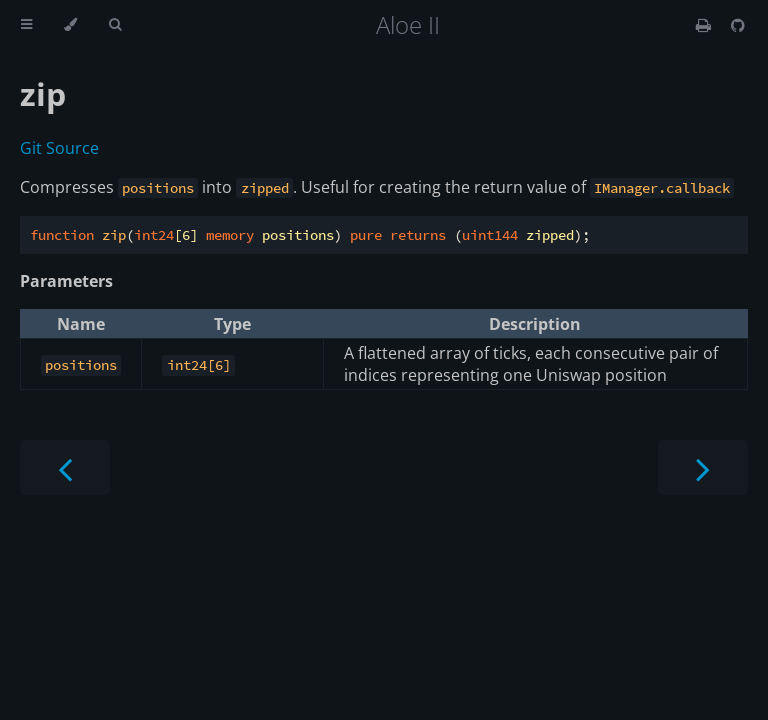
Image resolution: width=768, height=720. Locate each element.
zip (43, 93)
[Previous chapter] (65, 467)
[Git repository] (738, 25)
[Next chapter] (703, 467)
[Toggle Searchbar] (115, 25)
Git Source (59, 148)
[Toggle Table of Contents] (26, 25)
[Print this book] (705, 25)
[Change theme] (70, 25)
